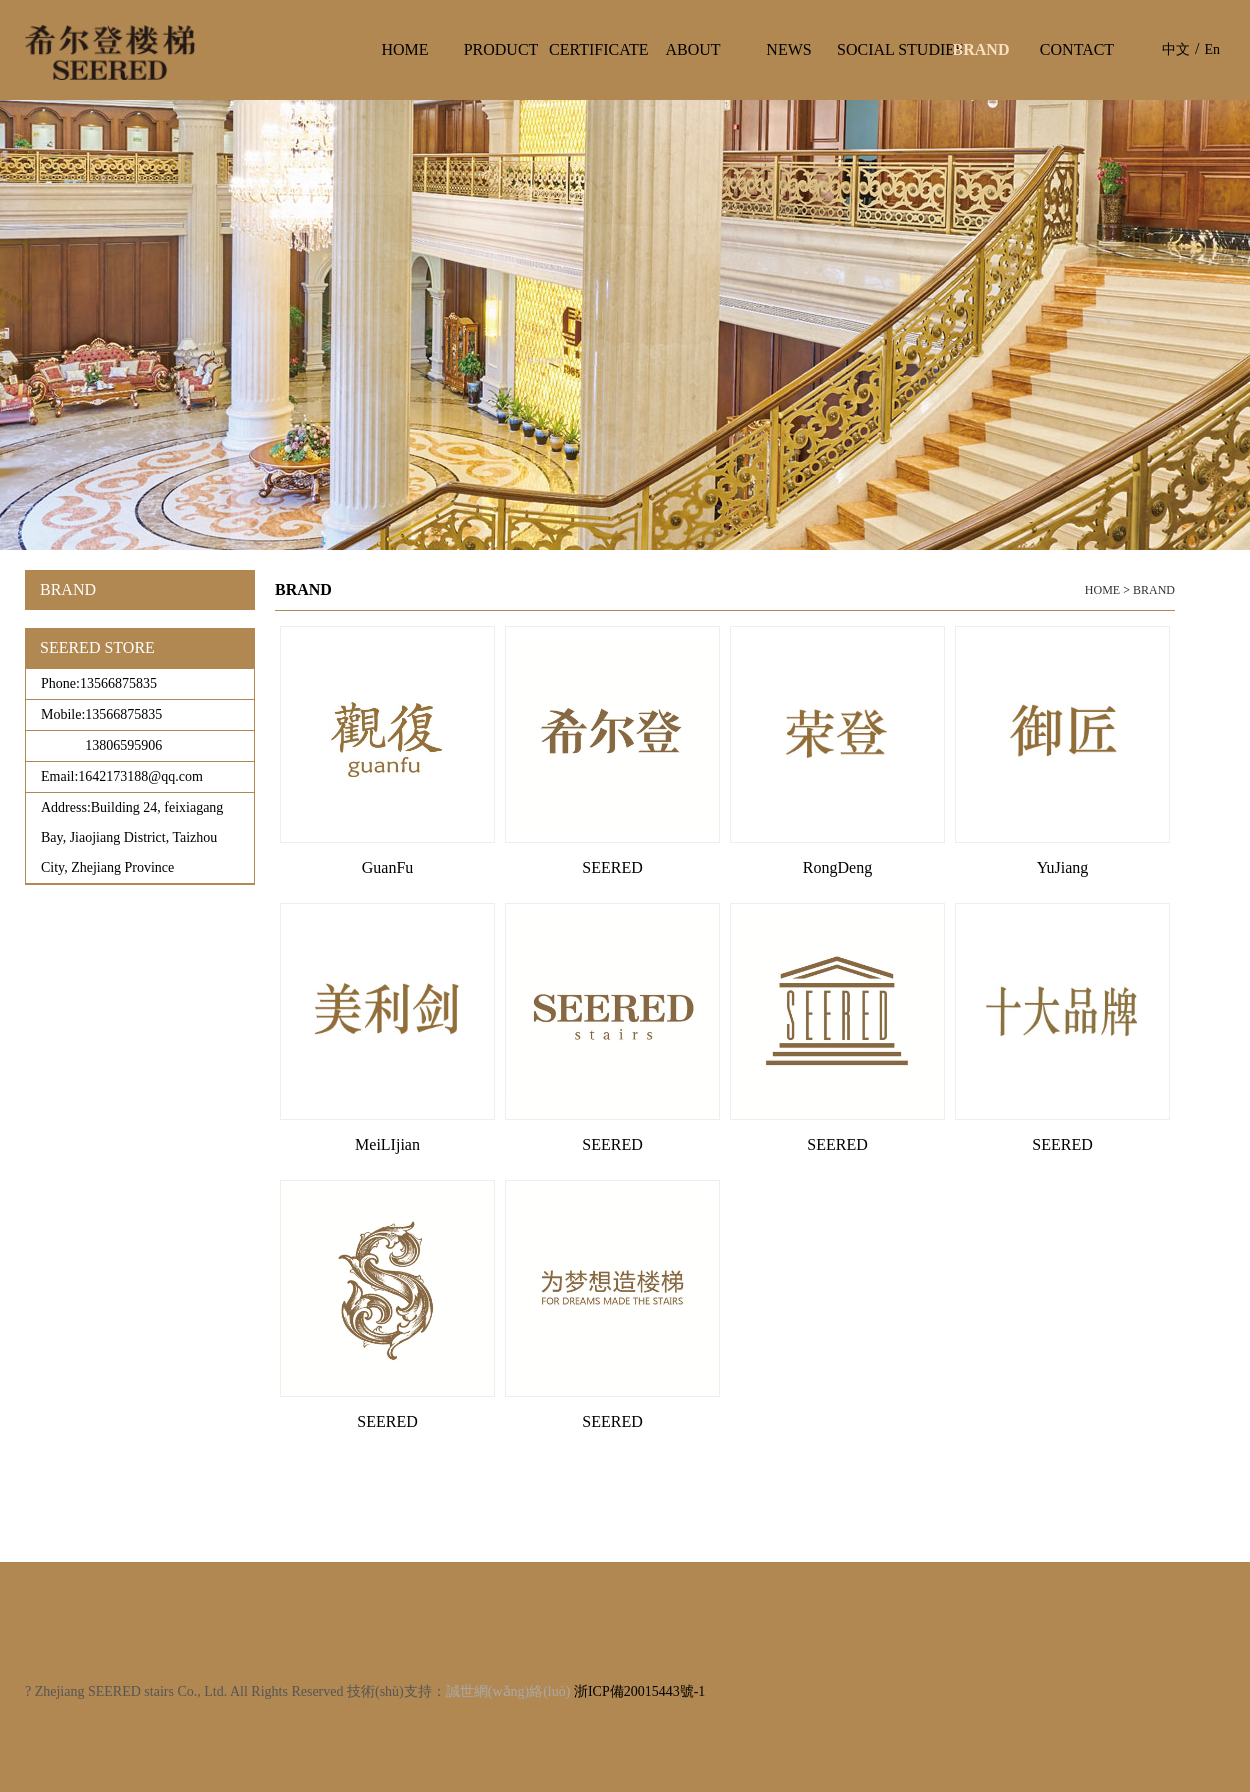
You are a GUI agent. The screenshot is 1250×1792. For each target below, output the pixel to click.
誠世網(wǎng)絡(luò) (508, 1691)
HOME (1102, 590)
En (1212, 49)
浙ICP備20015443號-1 (639, 1691)
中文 (1176, 49)
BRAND (1154, 590)
